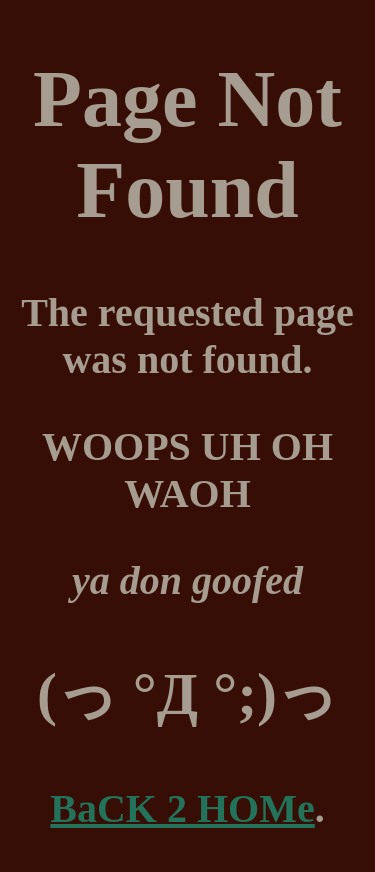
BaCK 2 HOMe (182, 808)
